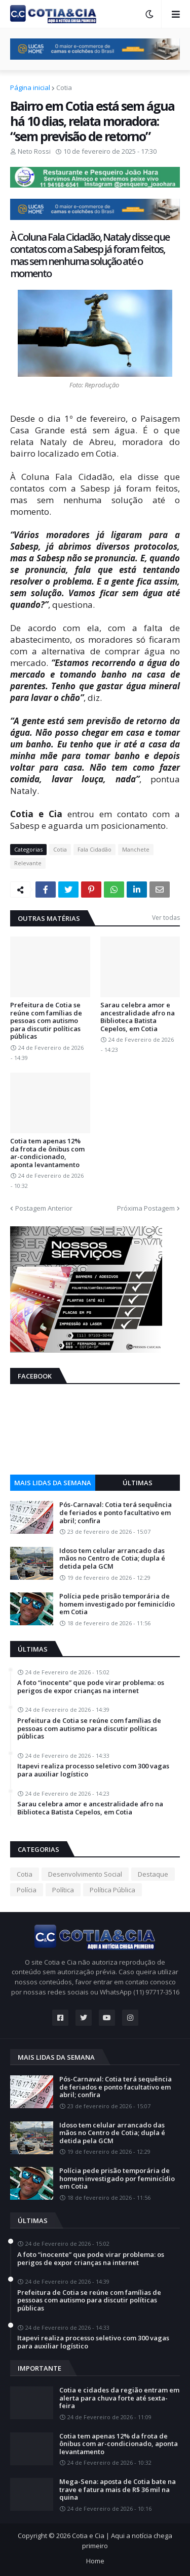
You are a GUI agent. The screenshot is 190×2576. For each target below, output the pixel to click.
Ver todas (166, 917)
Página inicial (30, 87)
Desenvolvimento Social (85, 1874)
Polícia (26, 1889)
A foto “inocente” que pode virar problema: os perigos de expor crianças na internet (90, 1687)
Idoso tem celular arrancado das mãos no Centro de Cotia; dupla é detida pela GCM (112, 1559)
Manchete (135, 849)
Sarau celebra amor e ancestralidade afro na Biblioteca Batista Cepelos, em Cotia (137, 1017)
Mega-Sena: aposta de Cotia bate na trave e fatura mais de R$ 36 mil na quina (117, 2490)
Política (63, 1889)
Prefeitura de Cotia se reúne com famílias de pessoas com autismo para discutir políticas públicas (46, 1021)
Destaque (153, 1874)
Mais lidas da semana (52, 1482)
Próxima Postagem (146, 1208)
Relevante (28, 863)
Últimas (138, 1482)
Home (95, 2560)
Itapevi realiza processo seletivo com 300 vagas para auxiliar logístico (93, 1770)
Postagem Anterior (43, 1208)
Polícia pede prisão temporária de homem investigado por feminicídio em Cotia (117, 1604)
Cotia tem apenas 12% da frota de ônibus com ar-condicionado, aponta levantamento (47, 1153)
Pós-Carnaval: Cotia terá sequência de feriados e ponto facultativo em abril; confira (115, 1513)
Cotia (64, 87)
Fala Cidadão (94, 849)
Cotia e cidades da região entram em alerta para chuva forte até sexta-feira (119, 2398)
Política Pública (112, 1889)
